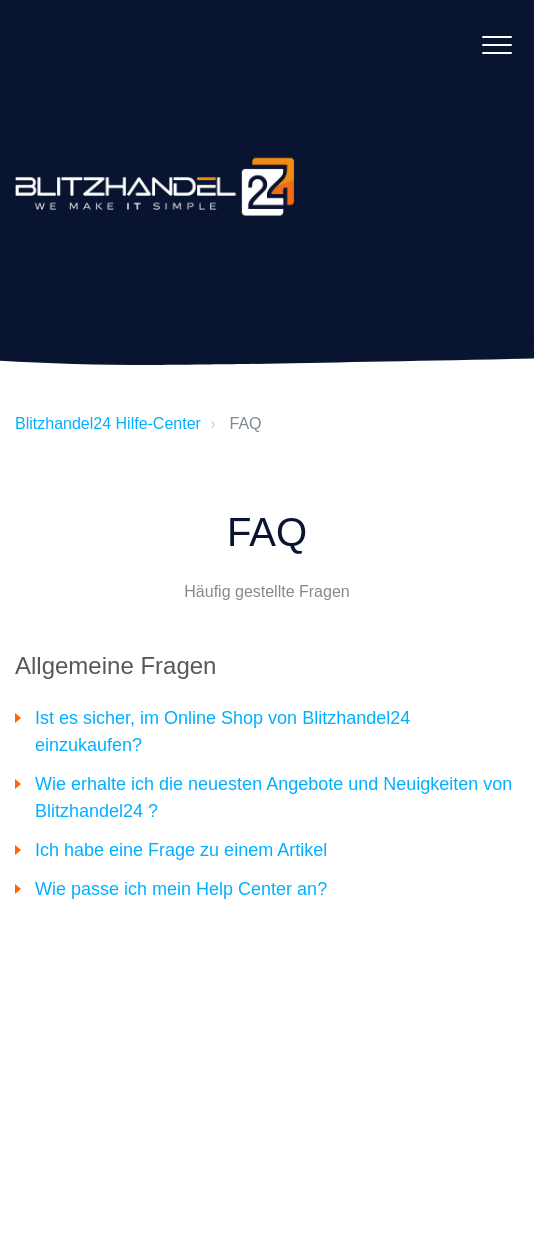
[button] (496, 44)
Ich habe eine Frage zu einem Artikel (181, 850)
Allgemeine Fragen (115, 665)
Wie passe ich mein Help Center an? (181, 889)
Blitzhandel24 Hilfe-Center (108, 423)
